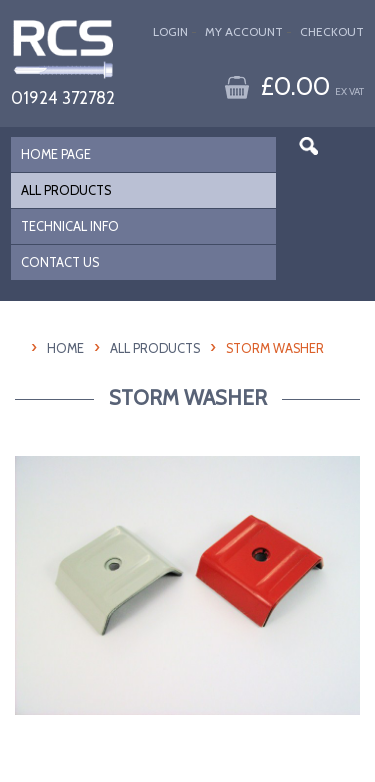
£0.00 (312, 85)
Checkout (332, 31)
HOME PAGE (56, 154)
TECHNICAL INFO (70, 226)
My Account (244, 31)
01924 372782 (63, 97)
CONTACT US (60, 262)
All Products (155, 348)
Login (170, 31)
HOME (65, 348)
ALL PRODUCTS (66, 190)
